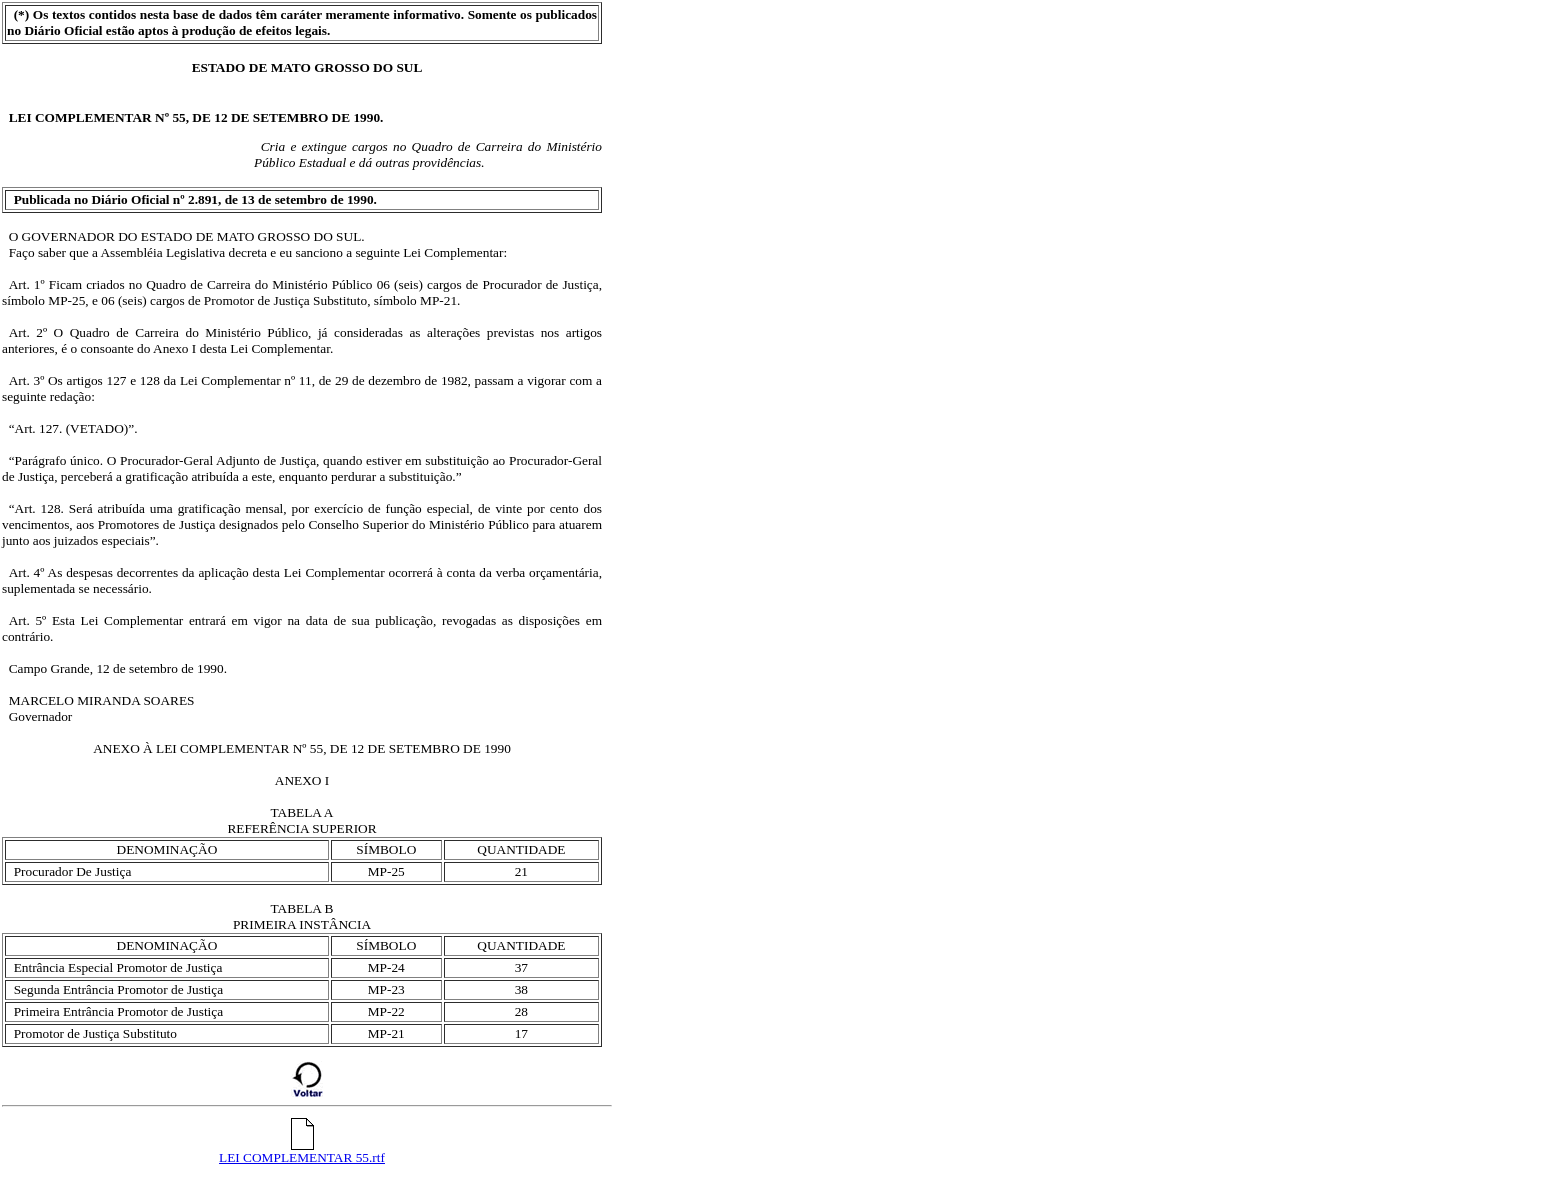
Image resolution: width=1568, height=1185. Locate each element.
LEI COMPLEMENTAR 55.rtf (302, 1151)
